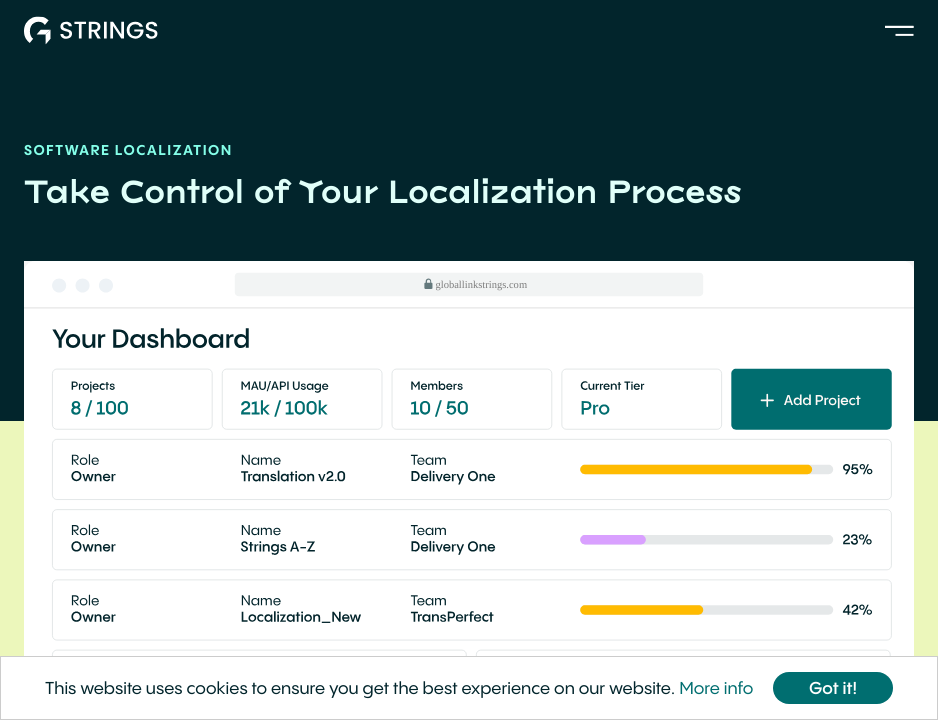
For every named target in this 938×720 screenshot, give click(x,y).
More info (716, 689)
